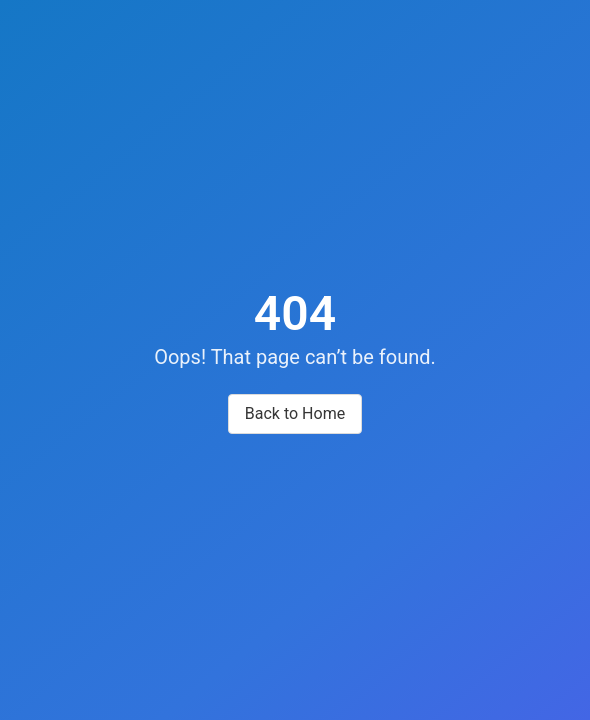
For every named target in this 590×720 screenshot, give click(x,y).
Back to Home (295, 413)
